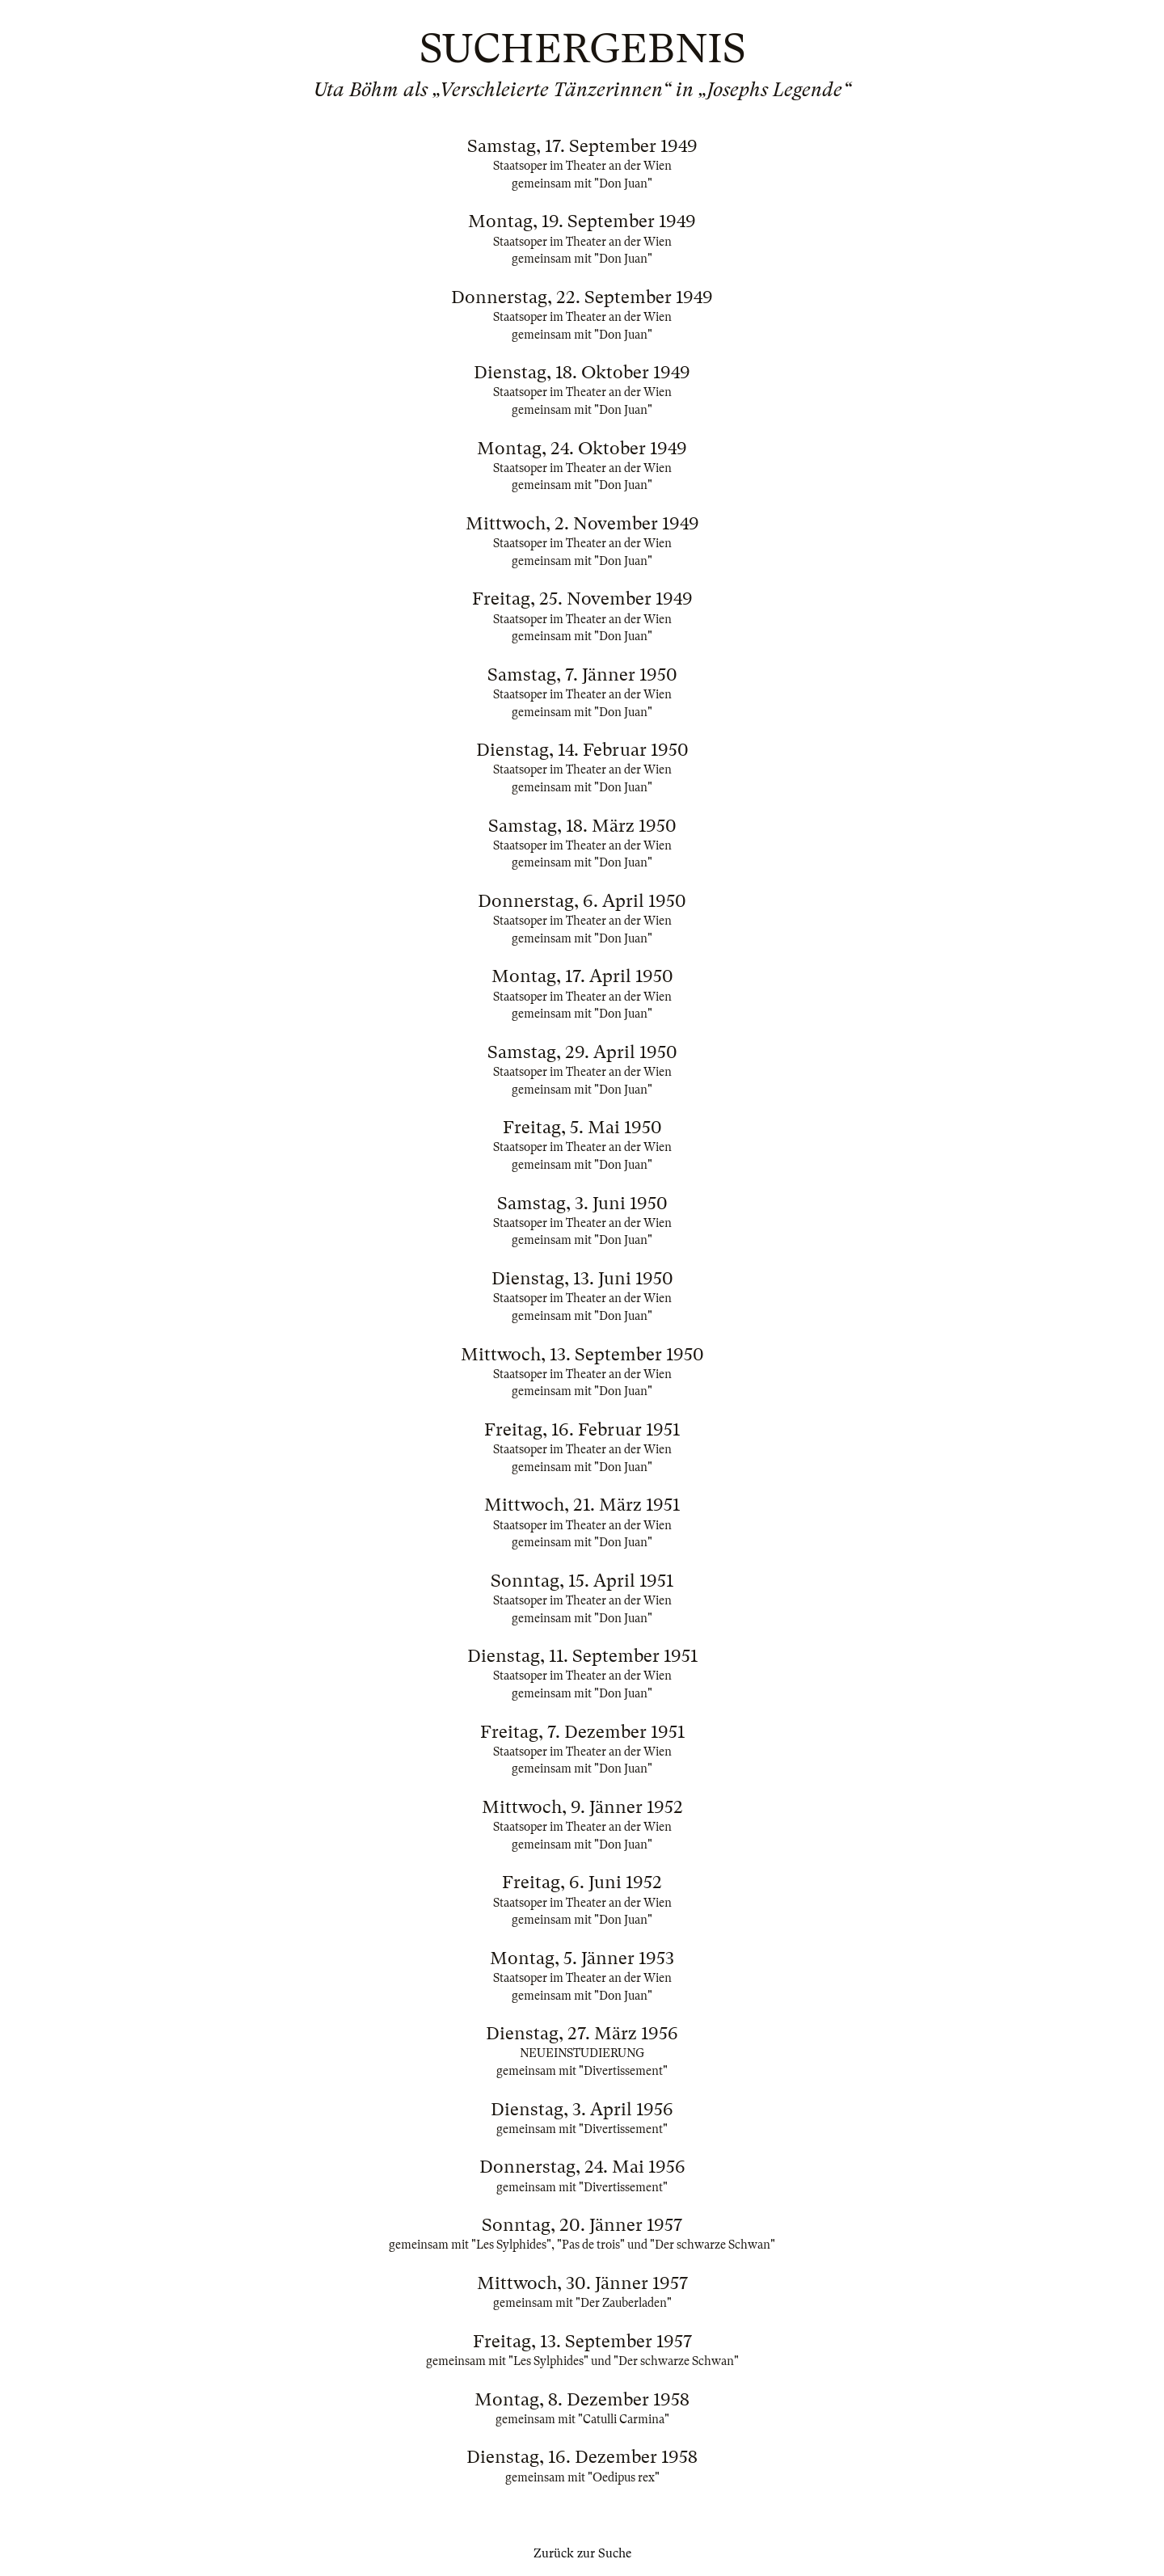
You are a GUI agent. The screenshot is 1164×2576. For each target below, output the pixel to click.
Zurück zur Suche (582, 2553)
